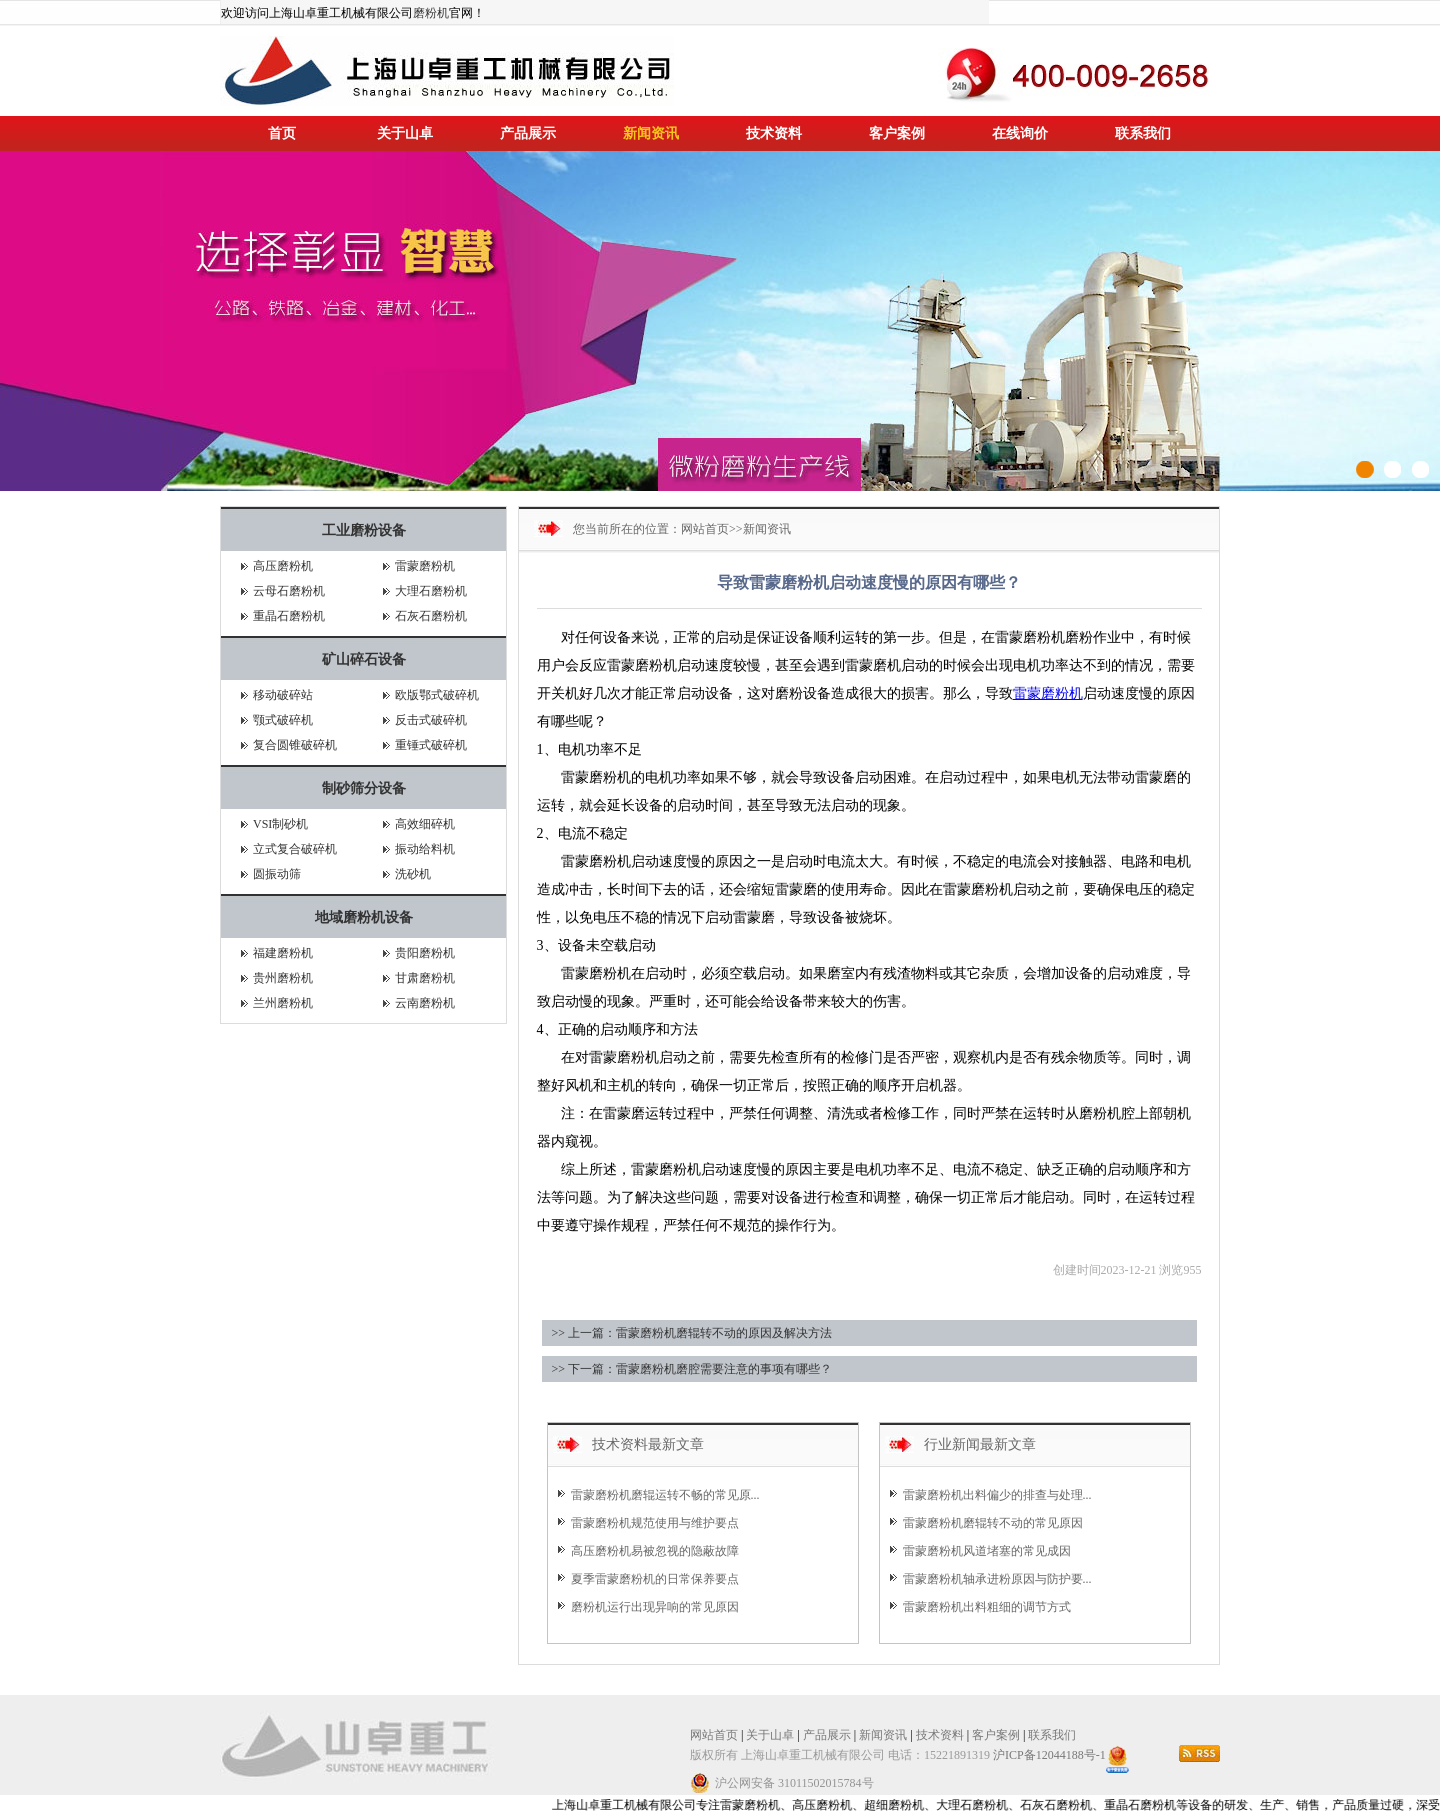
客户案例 (897, 133)
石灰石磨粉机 (431, 616)
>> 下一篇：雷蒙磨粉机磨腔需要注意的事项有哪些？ (692, 1369)
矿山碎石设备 (364, 659)
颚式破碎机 (283, 720)
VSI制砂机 (280, 824)
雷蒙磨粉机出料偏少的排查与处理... (997, 1495)
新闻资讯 (651, 133)
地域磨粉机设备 (364, 917)
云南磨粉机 (425, 1003)
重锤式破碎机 (431, 745)
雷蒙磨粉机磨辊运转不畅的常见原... (665, 1495)
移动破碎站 (283, 695)
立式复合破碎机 (295, 849)
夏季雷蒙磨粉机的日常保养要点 (655, 1579)
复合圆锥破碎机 (295, 745)
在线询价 (1020, 133)
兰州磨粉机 (283, 1003)
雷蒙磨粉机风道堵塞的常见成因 (987, 1551)
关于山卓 (405, 133)
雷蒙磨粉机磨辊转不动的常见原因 (993, 1523)
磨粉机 (431, 13)
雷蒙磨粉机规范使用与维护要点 (655, 1523)
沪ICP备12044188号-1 (1049, 1755)
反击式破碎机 (431, 720)
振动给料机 (425, 849)
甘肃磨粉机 (425, 978)
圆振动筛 (277, 874)
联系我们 (1143, 133)
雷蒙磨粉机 (425, 566)
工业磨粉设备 (364, 530)
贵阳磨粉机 (425, 953)
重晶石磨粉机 (289, 616)
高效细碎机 (425, 824)
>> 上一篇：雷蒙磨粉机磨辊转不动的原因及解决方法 (692, 1333)
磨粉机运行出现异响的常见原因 (655, 1607)
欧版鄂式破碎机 (437, 695)
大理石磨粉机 (431, 591)
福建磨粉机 (283, 953)
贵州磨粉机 (283, 978)
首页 (282, 133)
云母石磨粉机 (289, 591)
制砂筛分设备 (364, 788)
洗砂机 (413, 874)
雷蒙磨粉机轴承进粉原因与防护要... (997, 1579)
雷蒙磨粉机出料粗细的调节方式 (987, 1607)
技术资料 (774, 133)
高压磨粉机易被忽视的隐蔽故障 (655, 1551)
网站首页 (705, 529)
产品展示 (528, 133)
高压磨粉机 (283, 566)
